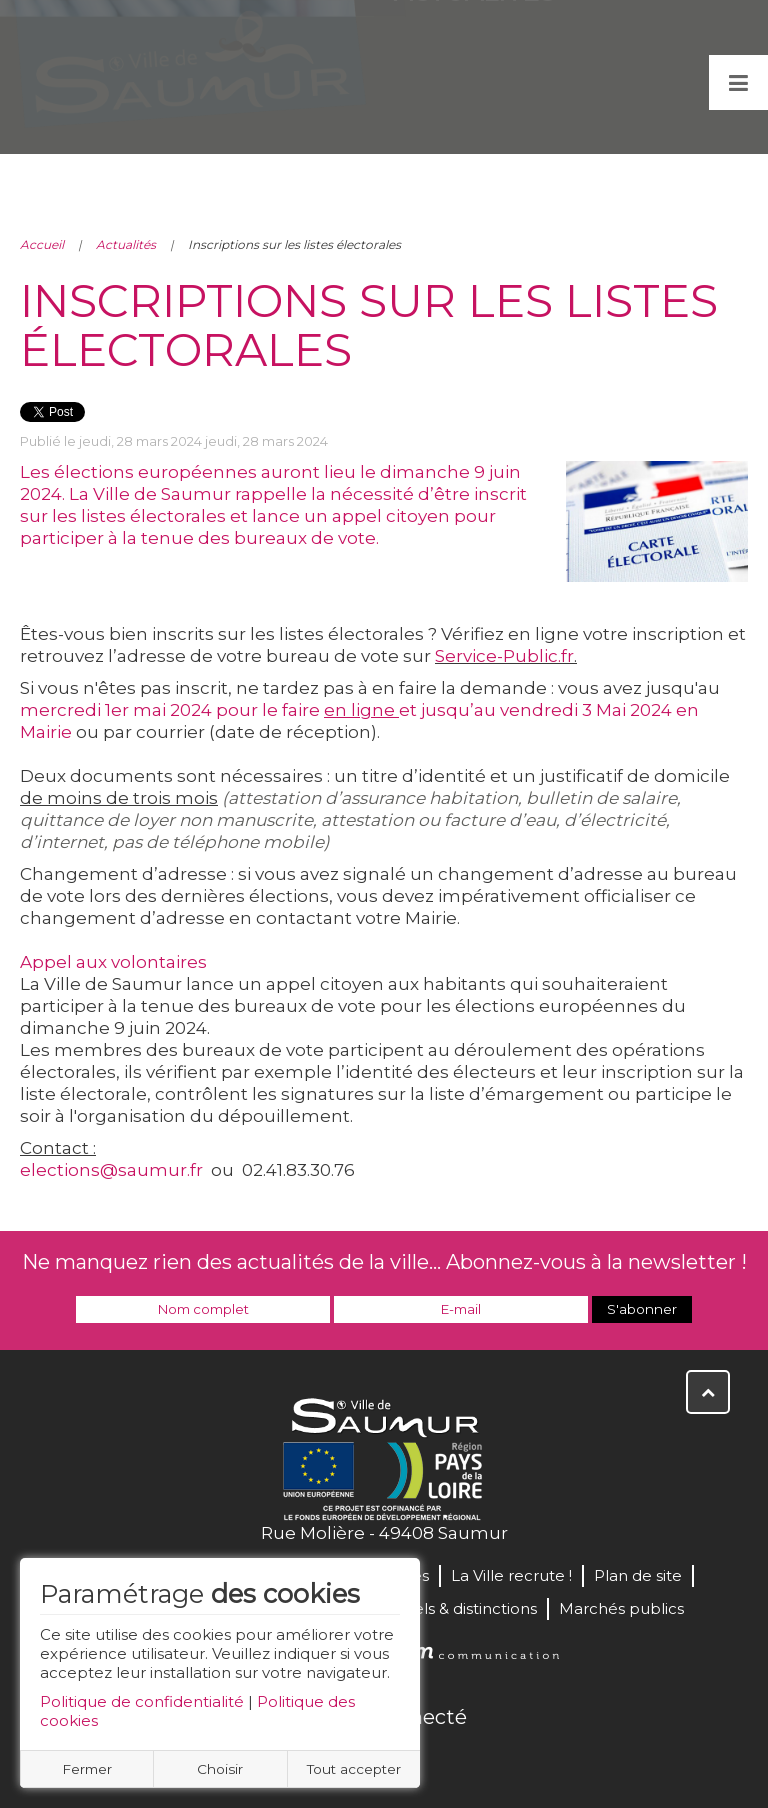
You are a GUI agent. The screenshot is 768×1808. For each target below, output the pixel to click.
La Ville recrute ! (511, 1575)
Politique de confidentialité (142, 1701)
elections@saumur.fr (111, 1170)
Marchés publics (621, 1608)
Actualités (126, 244)
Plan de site (638, 1575)
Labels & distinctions (461, 1608)
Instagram (450, 1760)
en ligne (361, 710)
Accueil (42, 244)
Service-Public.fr (504, 656)
